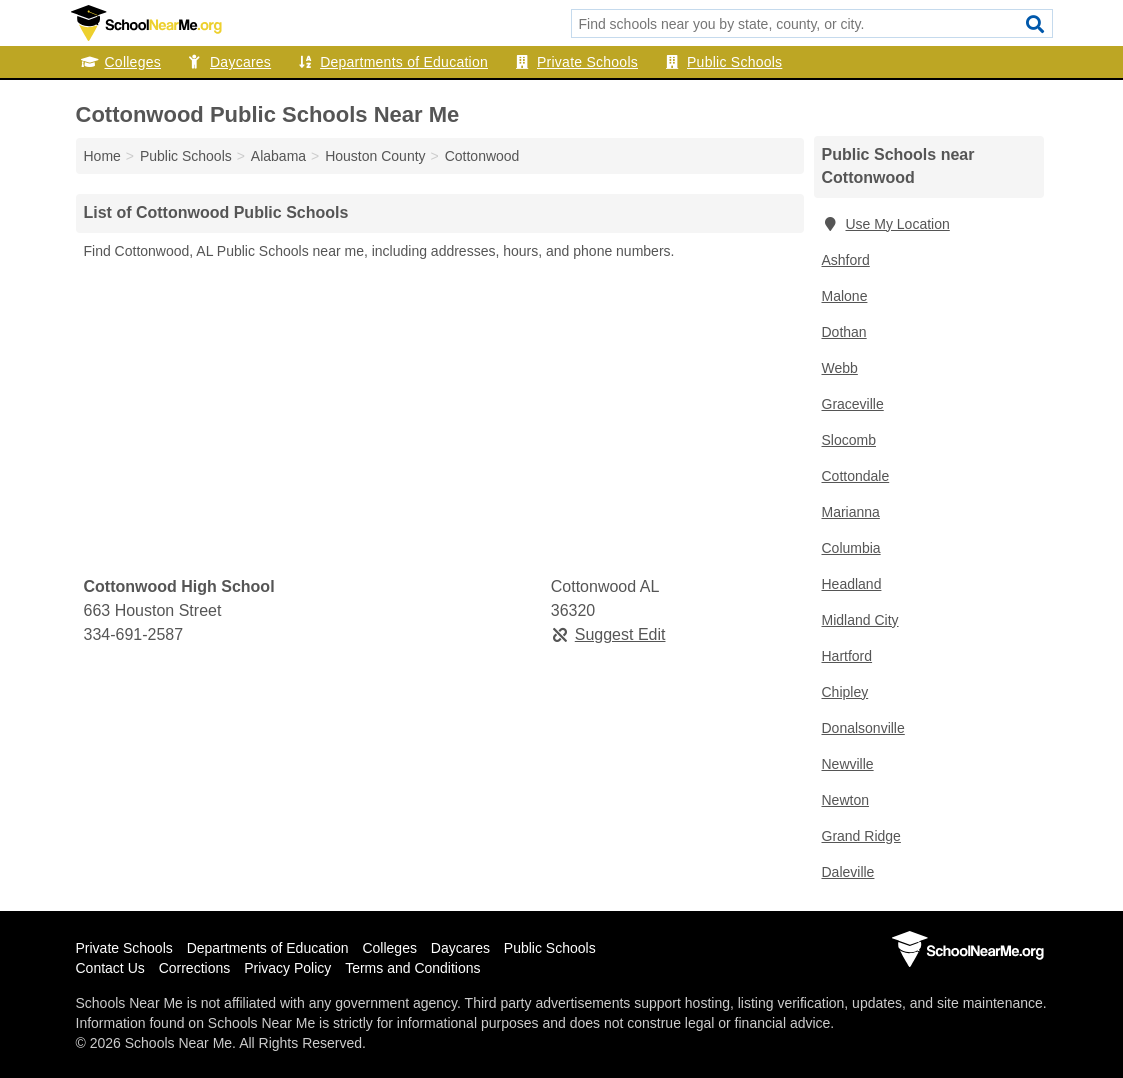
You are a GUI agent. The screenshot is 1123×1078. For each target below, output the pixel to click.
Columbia (851, 548)
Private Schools (575, 62)
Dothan (844, 332)
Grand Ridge (861, 836)
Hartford (847, 656)
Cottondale (856, 476)
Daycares (228, 62)
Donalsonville (863, 728)
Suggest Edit (608, 634)
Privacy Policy (287, 968)
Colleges (121, 62)
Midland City (860, 620)
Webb (840, 368)
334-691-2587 (134, 634)
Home (102, 156)
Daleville (848, 872)
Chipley (845, 692)
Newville (848, 764)
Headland (852, 584)
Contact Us (110, 968)
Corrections (195, 968)
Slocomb (849, 440)
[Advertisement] (440, 419)
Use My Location (886, 224)
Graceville (853, 404)
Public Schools (722, 62)
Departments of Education (392, 62)
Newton (845, 800)
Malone (845, 296)
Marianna (851, 512)
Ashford (846, 260)
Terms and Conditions (412, 968)
